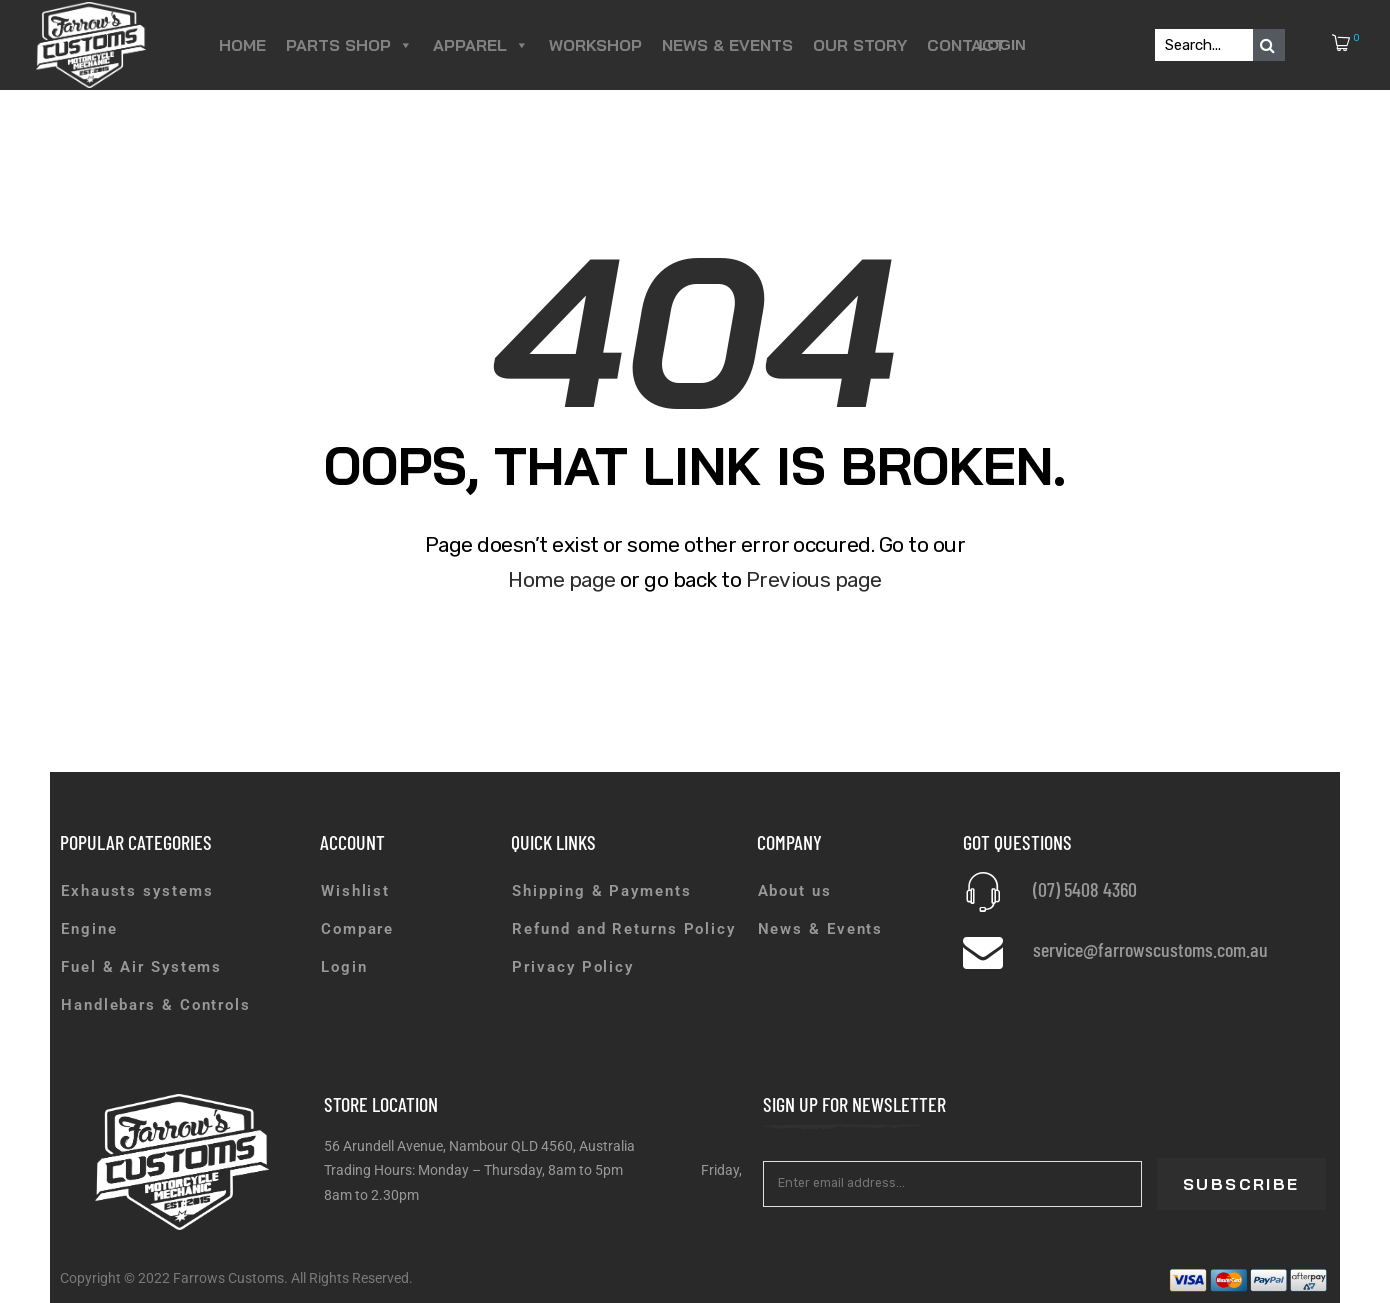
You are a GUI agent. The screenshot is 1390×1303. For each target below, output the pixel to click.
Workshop (595, 45)
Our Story (860, 45)
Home (242, 45)
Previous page (814, 579)
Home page (561, 579)
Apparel (481, 45)
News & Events (727, 45)
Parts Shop (349, 45)
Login (1002, 44)
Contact (966, 45)
